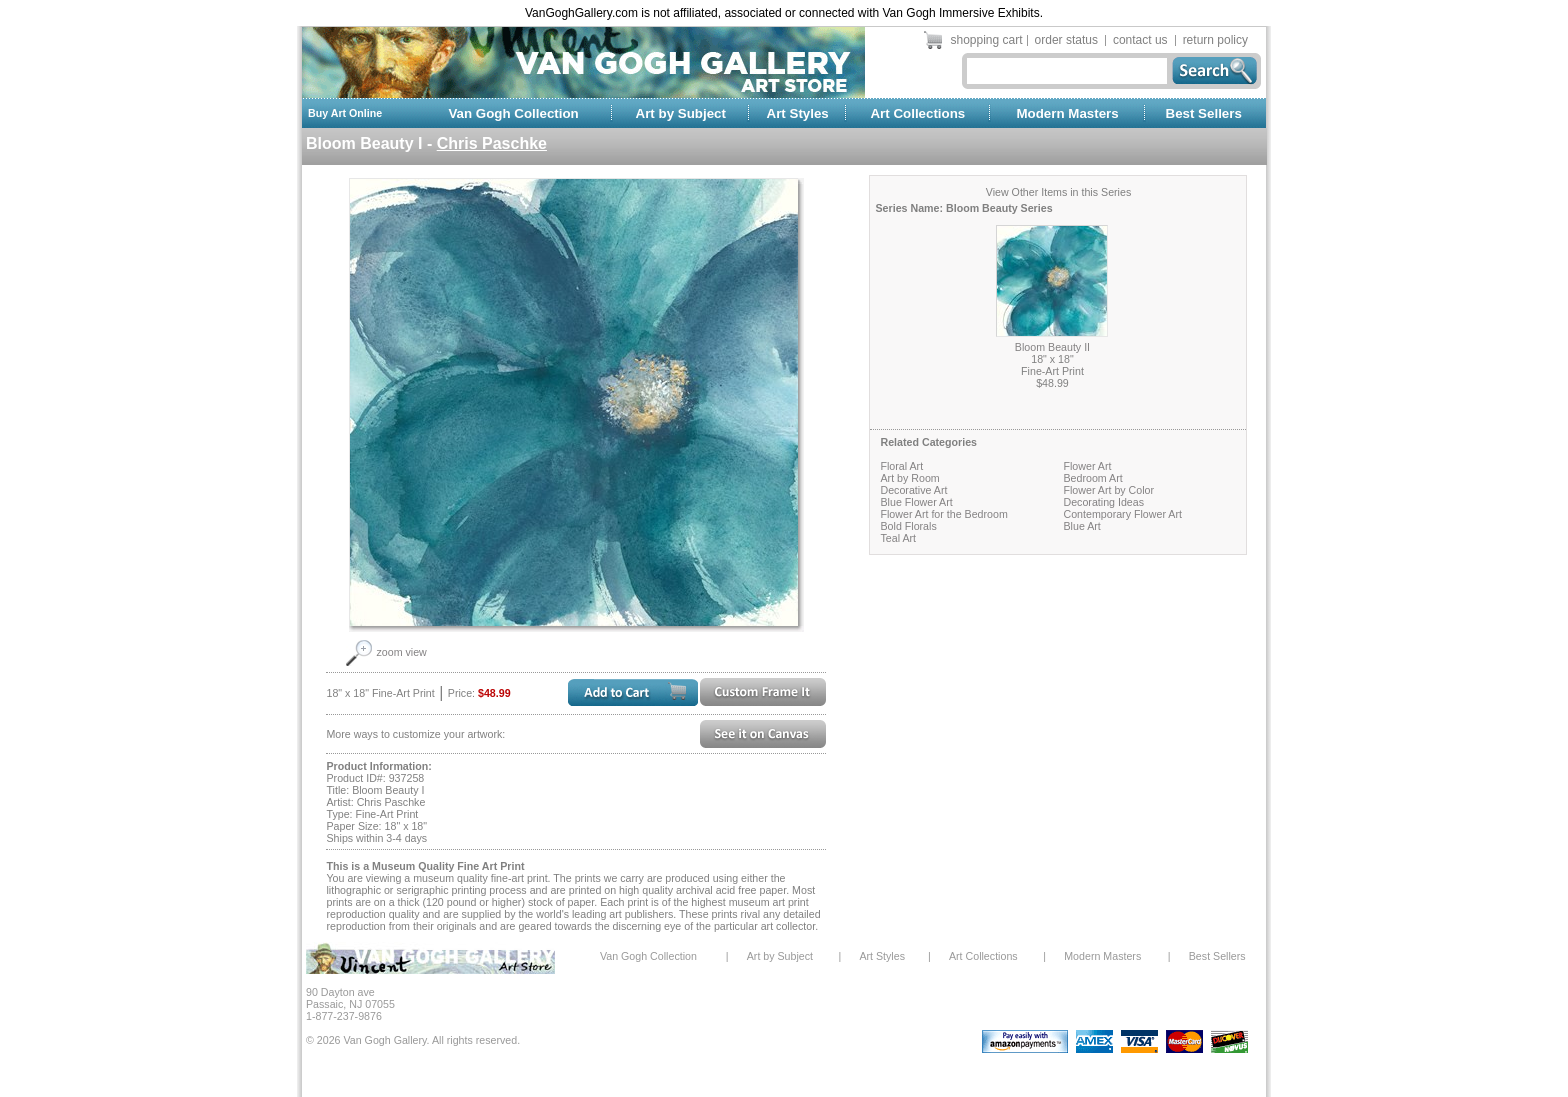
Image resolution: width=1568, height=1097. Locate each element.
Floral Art (901, 466)
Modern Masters (1067, 113)
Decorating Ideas (1103, 502)
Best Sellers (1204, 113)
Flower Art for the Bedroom (943, 514)
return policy (1215, 40)
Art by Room (909, 478)
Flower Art (1087, 466)
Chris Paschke (492, 143)
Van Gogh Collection (513, 113)
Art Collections (917, 113)
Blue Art (1081, 526)
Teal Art (898, 538)
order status (1066, 40)
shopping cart (987, 40)
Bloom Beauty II (1052, 347)
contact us (1140, 40)
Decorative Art (913, 490)
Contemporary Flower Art (1122, 514)
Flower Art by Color (1108, 490)
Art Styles (798, 113)
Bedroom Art (1092, 478)
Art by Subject (681, 113)
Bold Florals (908, 526)
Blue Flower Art (916, 502)
